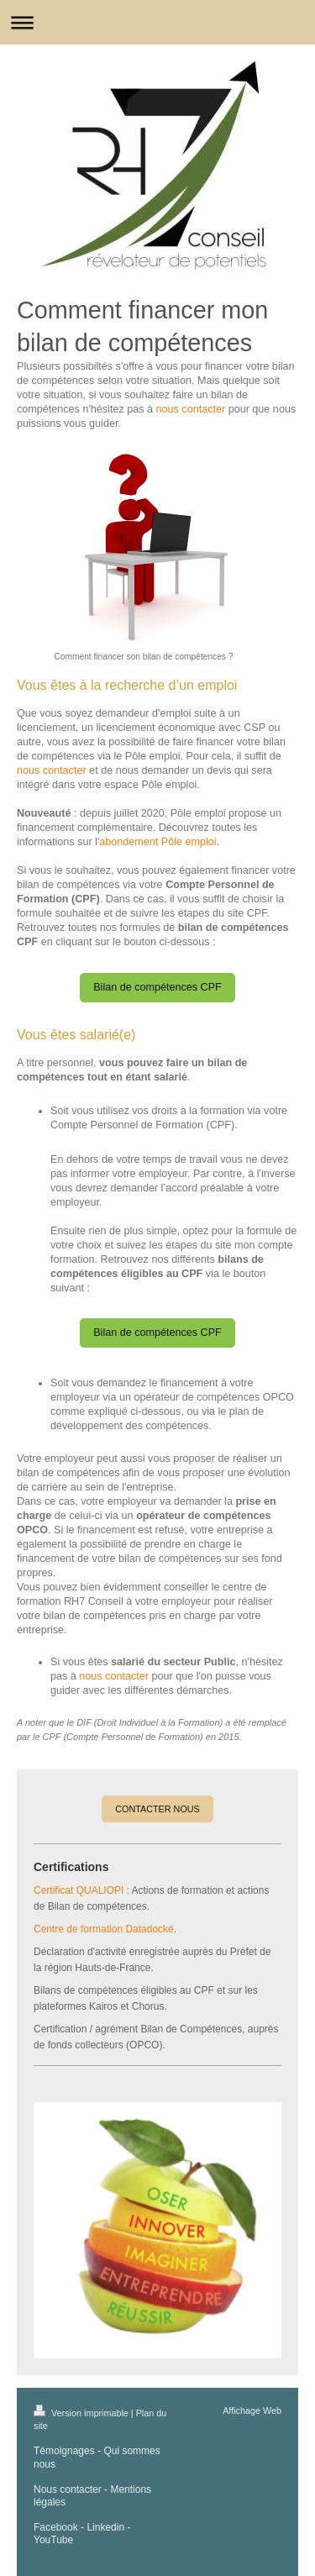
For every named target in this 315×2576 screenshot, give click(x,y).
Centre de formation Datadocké (104, 1929)
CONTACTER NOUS (157, 1809)
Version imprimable (82, 2413)
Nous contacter (68, 2489)
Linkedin (105, 2527)
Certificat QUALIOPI (78, 1890)
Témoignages (64, 2451)
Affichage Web (252, 2410)
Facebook (56, 2527)
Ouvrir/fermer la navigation (157, 22)
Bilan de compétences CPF (157, 987)
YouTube (53, 2540)
